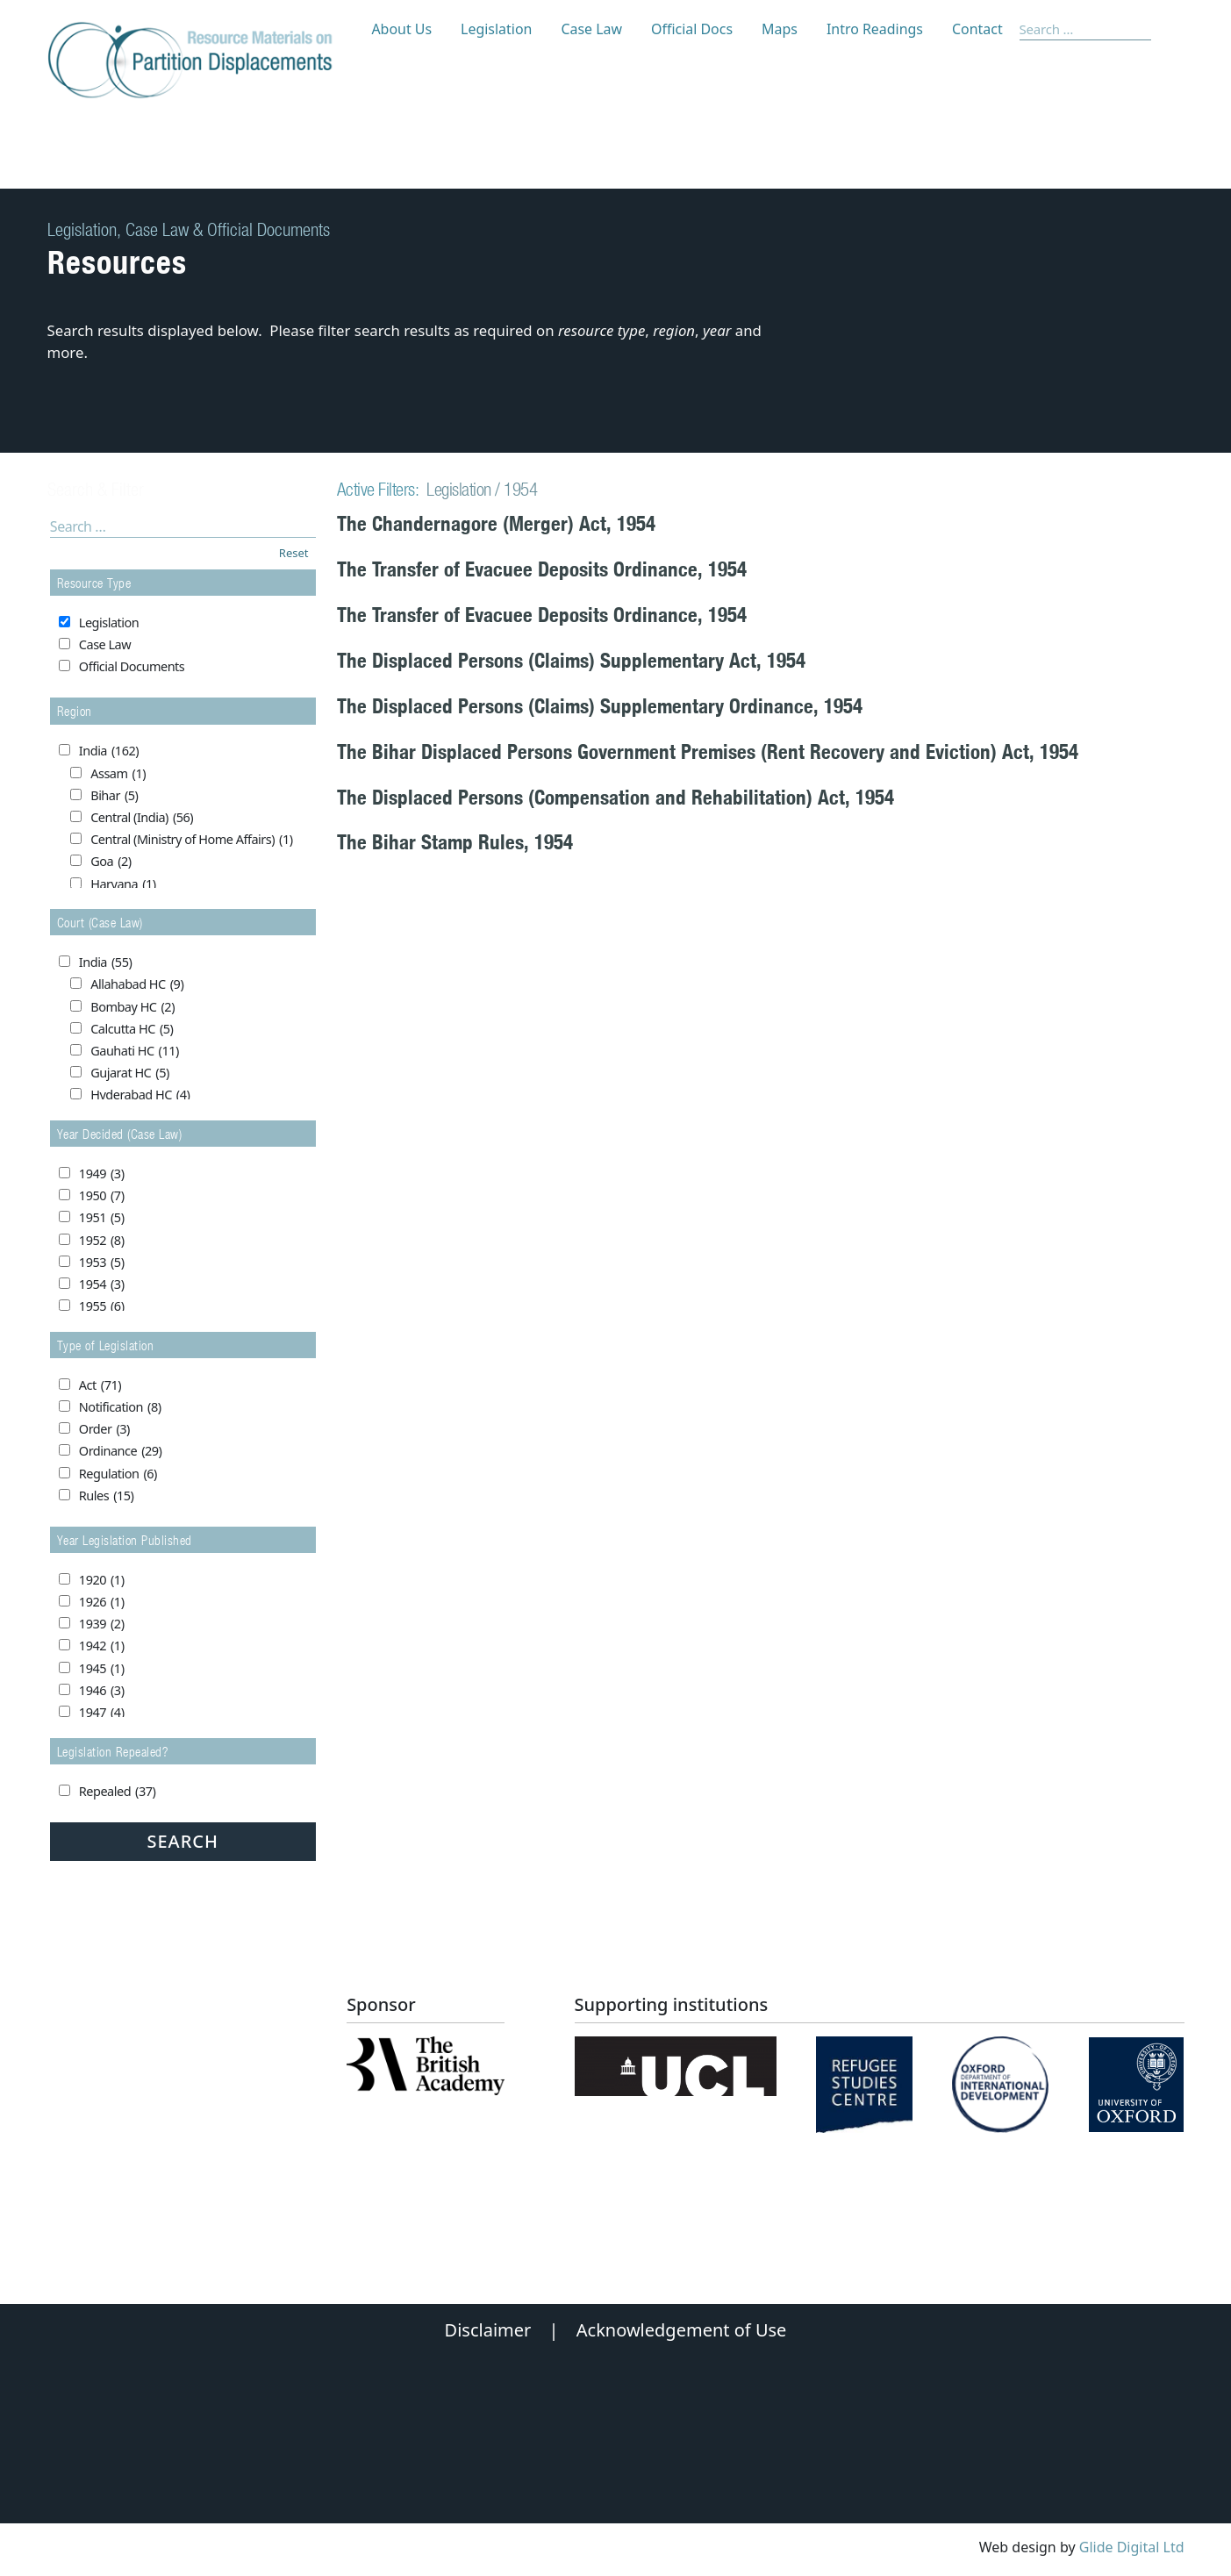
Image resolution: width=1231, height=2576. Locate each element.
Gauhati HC (134, 1051)
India (109, 751)
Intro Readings (875, 29)
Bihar (114, 795)
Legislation (496, 29)
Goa (110, 861)
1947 (102, 1712)
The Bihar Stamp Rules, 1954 (455, 842)
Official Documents (131, 666)
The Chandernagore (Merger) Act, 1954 (496, 523)
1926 (102, 1602)
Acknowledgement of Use (681, 2330)
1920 (102, 1580)
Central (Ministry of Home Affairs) (191, 839)
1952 (102, 1240)
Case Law (591, 29)
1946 (102, 1690)
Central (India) (141, 817)
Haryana (122, 884)
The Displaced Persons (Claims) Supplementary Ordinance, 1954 (599, 706)
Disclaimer (488, 2330)
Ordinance (120, 1451)
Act (100, 1385)
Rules (106, 1496)
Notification (120, 1407)
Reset (294, 553)
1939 (102, 1624)
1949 (102, 1174)
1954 (102, 1284)
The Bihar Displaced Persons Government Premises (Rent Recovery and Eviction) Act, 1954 (707, 751)
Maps (780, 29)
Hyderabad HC (140, 1095)
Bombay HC (132, 1007)
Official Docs (692, 29)
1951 (102, 1217)
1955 (102, 1306)
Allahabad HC (136, 984)
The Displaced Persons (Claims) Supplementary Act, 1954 (571, 660)
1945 (102, 1668)
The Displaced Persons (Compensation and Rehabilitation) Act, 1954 (615, 797)
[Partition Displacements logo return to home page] (200, 61)
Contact (977, 29)
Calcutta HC (131, 1029)
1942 (102, 1646)
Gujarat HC (129, 1073)
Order (104, 1429)
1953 (102, 1262)
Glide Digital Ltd (1131, 2547)
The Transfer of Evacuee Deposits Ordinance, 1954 (542, 569)
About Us (401, 29)
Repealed (117, 1791)
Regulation (118, 1474)
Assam (118, 774)
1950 (102, 1196)
